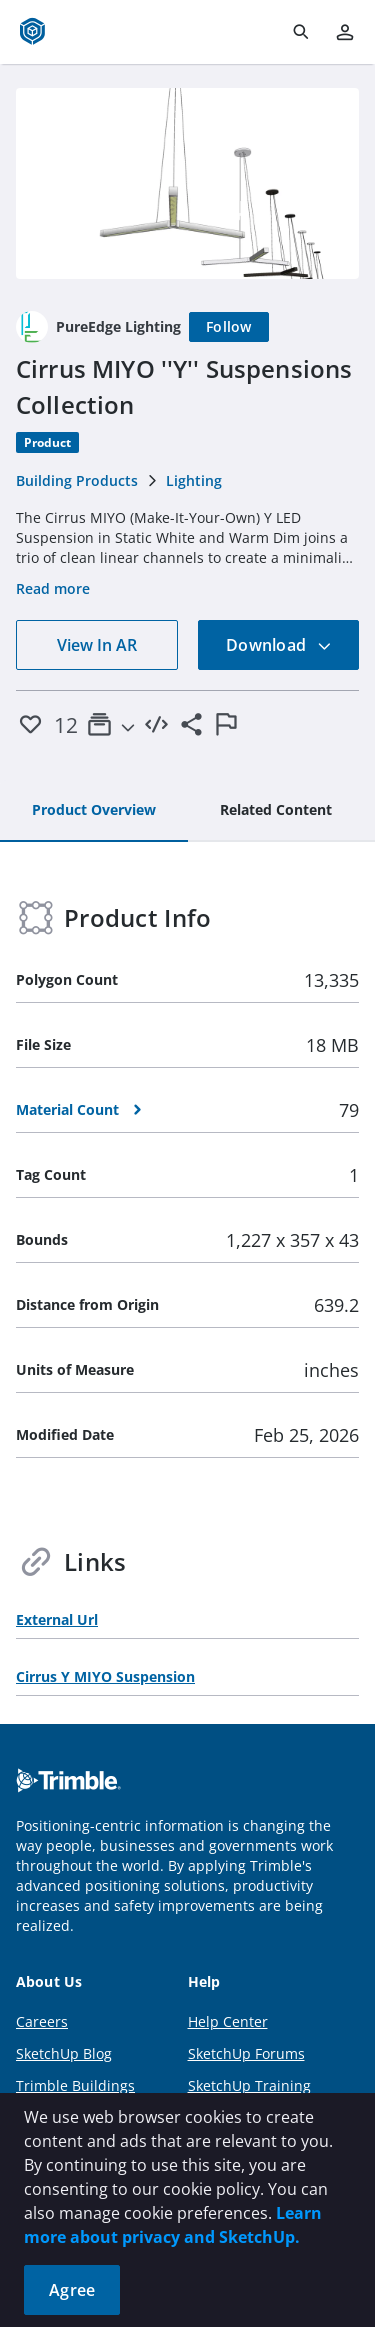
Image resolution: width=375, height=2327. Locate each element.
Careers (42, 2021)
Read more (53, 588)
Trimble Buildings (75, 2085)
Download (279, 645)
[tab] (94, 811)
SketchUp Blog (64, 2053)
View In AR (97, 645)
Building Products (77, 480)
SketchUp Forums (246, 2053)
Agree (72, 2290)
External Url (57, 1619)
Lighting (194, 480)
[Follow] (229, 327)
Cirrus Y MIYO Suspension (105, 1676)
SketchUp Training (249, 2085)
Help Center (228, 2021)
